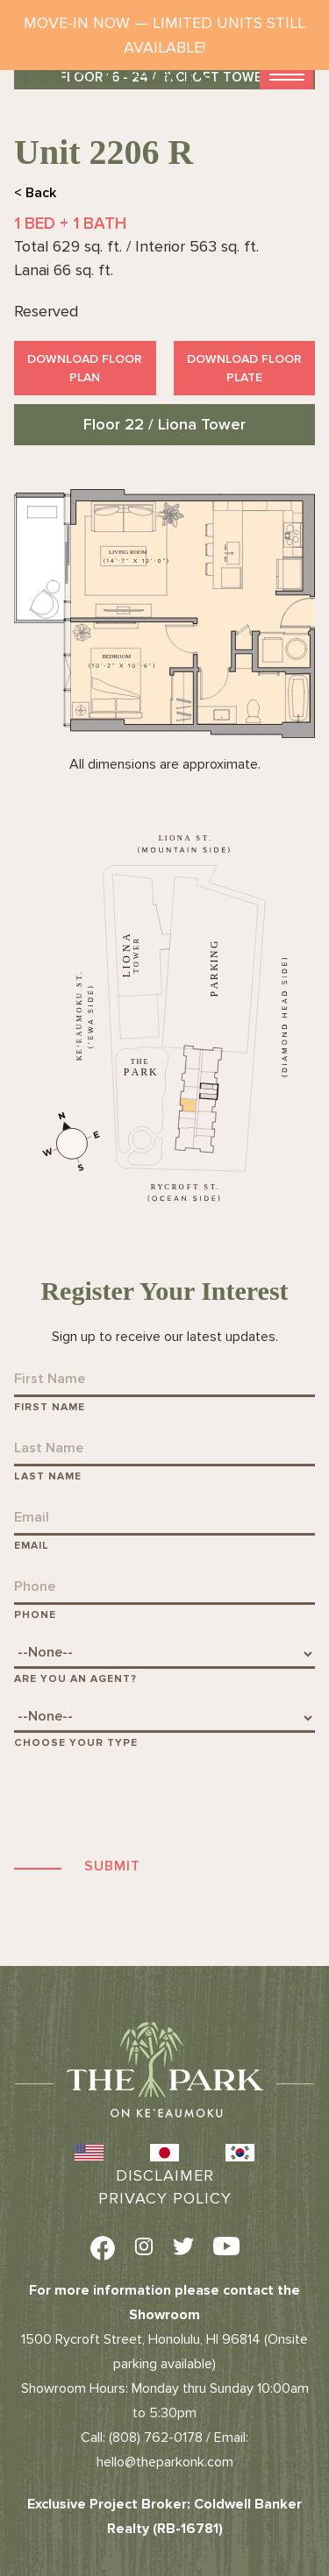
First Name (49, 1407)
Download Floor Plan (84, 368)
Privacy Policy (165, 2198)
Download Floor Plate (244, 368)
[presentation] (147, 1802)
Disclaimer (165, 2175)
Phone (35, 1615)
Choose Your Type (76, 1742)
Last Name (48, 1476)
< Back (35, 193)
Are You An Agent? (75, 1678)
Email (31, 1545)
